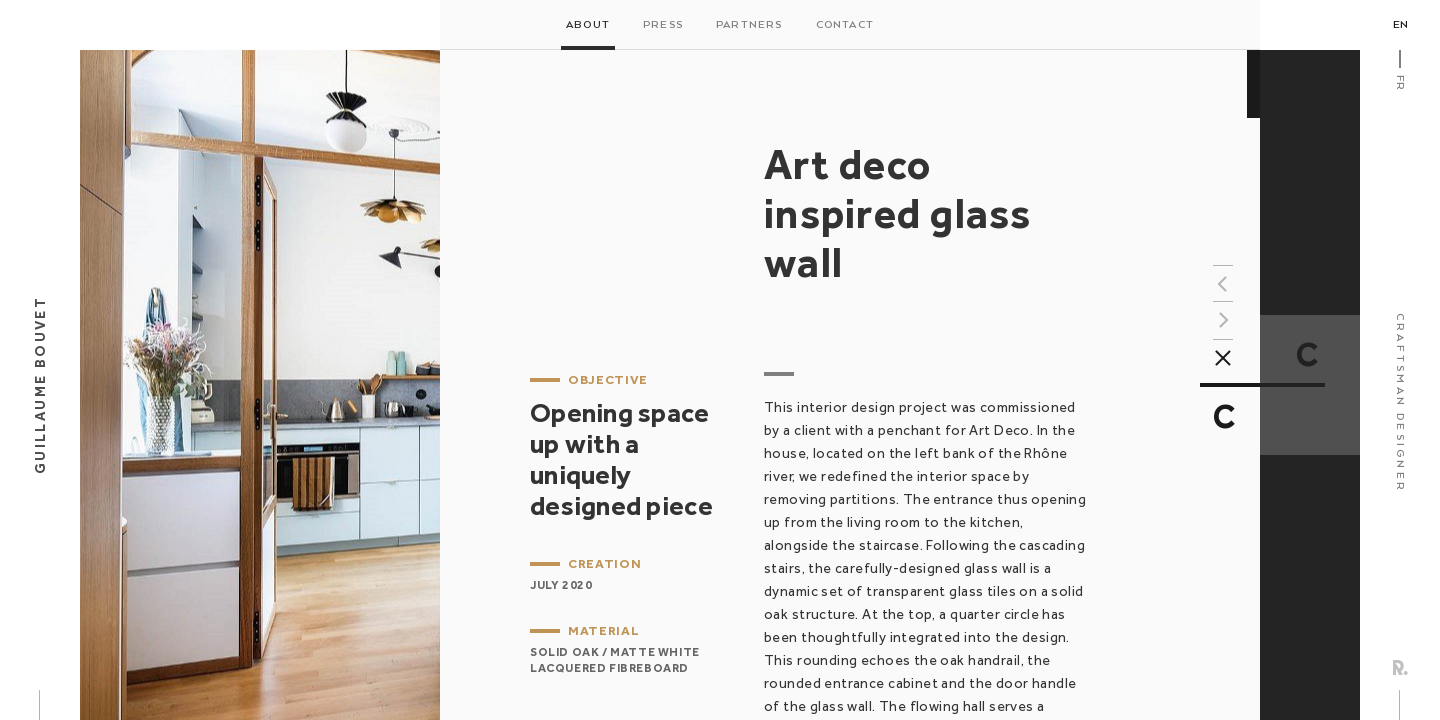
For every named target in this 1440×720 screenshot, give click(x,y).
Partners (749, 25)
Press (663, 25)
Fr (1400, 82)
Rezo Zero (1400, 667)
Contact (845, 25)
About (588, 25)
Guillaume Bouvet (40, 385)
